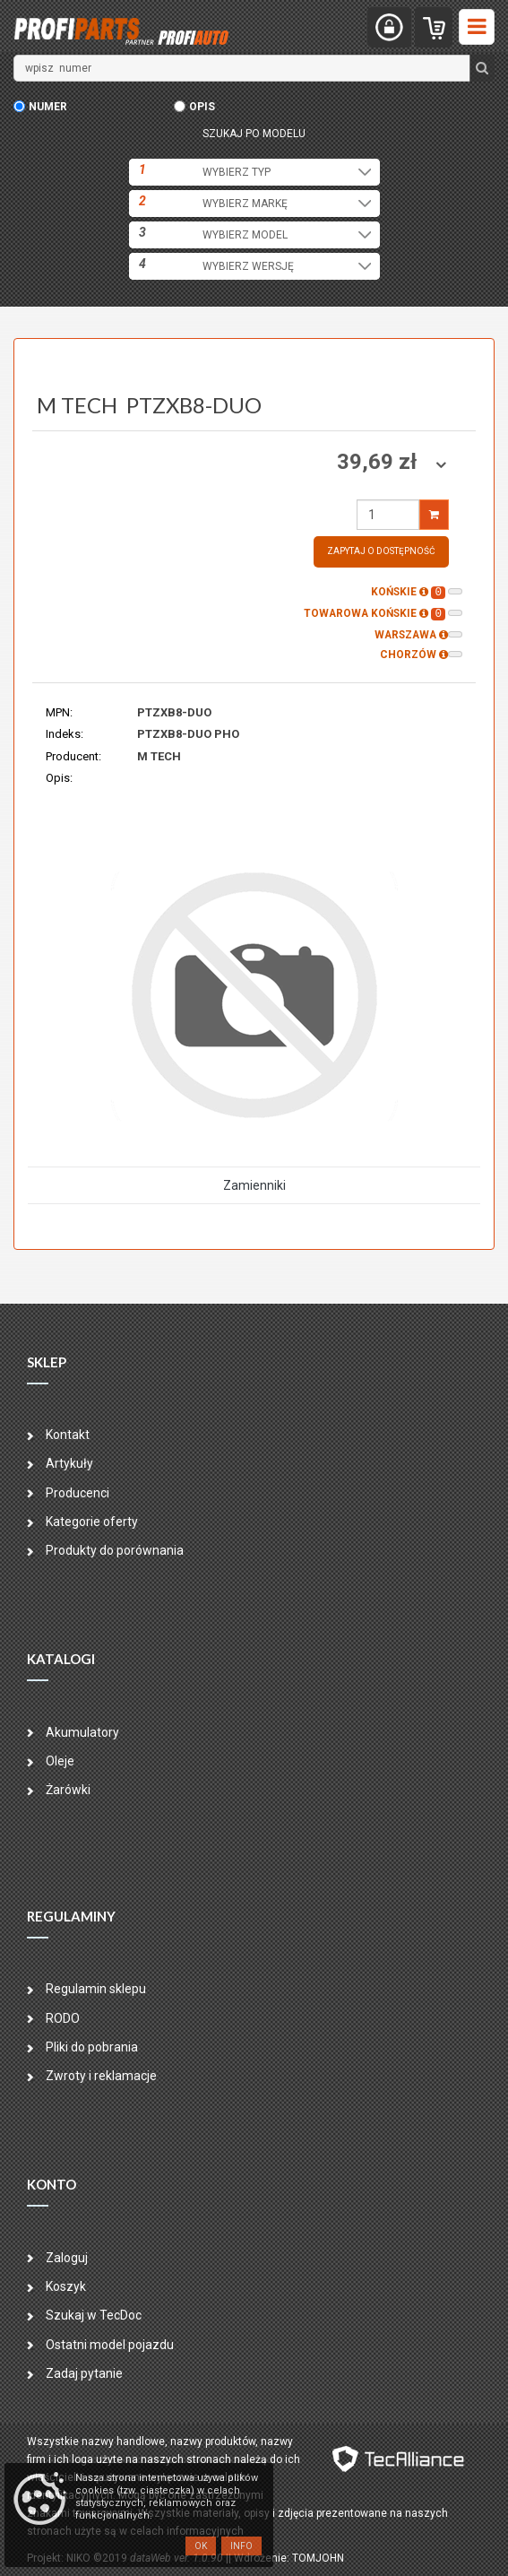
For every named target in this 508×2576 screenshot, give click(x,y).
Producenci (77, 1493)
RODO (63, 2018)
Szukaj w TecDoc (94, 2315)
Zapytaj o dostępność (381, 551)
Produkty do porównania (115, 1550)
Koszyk (66, 2286)
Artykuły (69, 1463)
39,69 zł (379, 461)
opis (202, 106)
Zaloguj (67, 2258)
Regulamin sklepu (96, 1989)
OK (200, 2546)
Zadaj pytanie (84, 2373)
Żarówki (68, 1789)
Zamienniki (254, 1185)
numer (48, 106)
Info (241, 2546)
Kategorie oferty (92, 1521)
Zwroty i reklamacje (101, 2076)
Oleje (60, 1761)
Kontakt (68, 1434)
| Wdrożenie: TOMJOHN (286, 2558)
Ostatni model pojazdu (110, 2344)
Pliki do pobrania (92, 2047)
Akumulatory (82, 1732)
